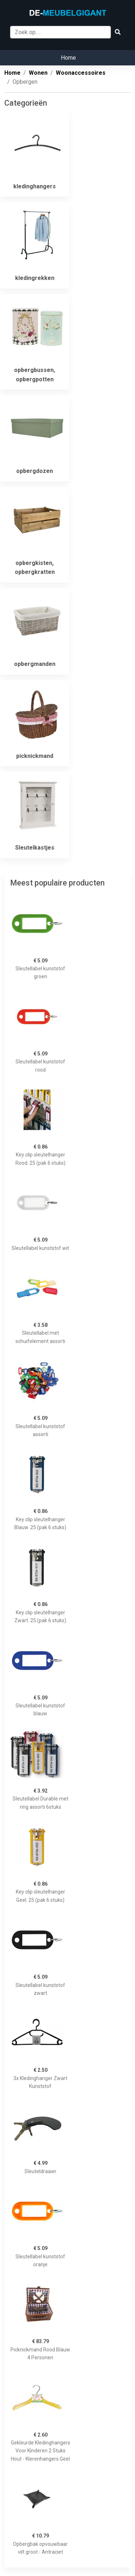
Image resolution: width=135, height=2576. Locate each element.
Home (68, 57)
